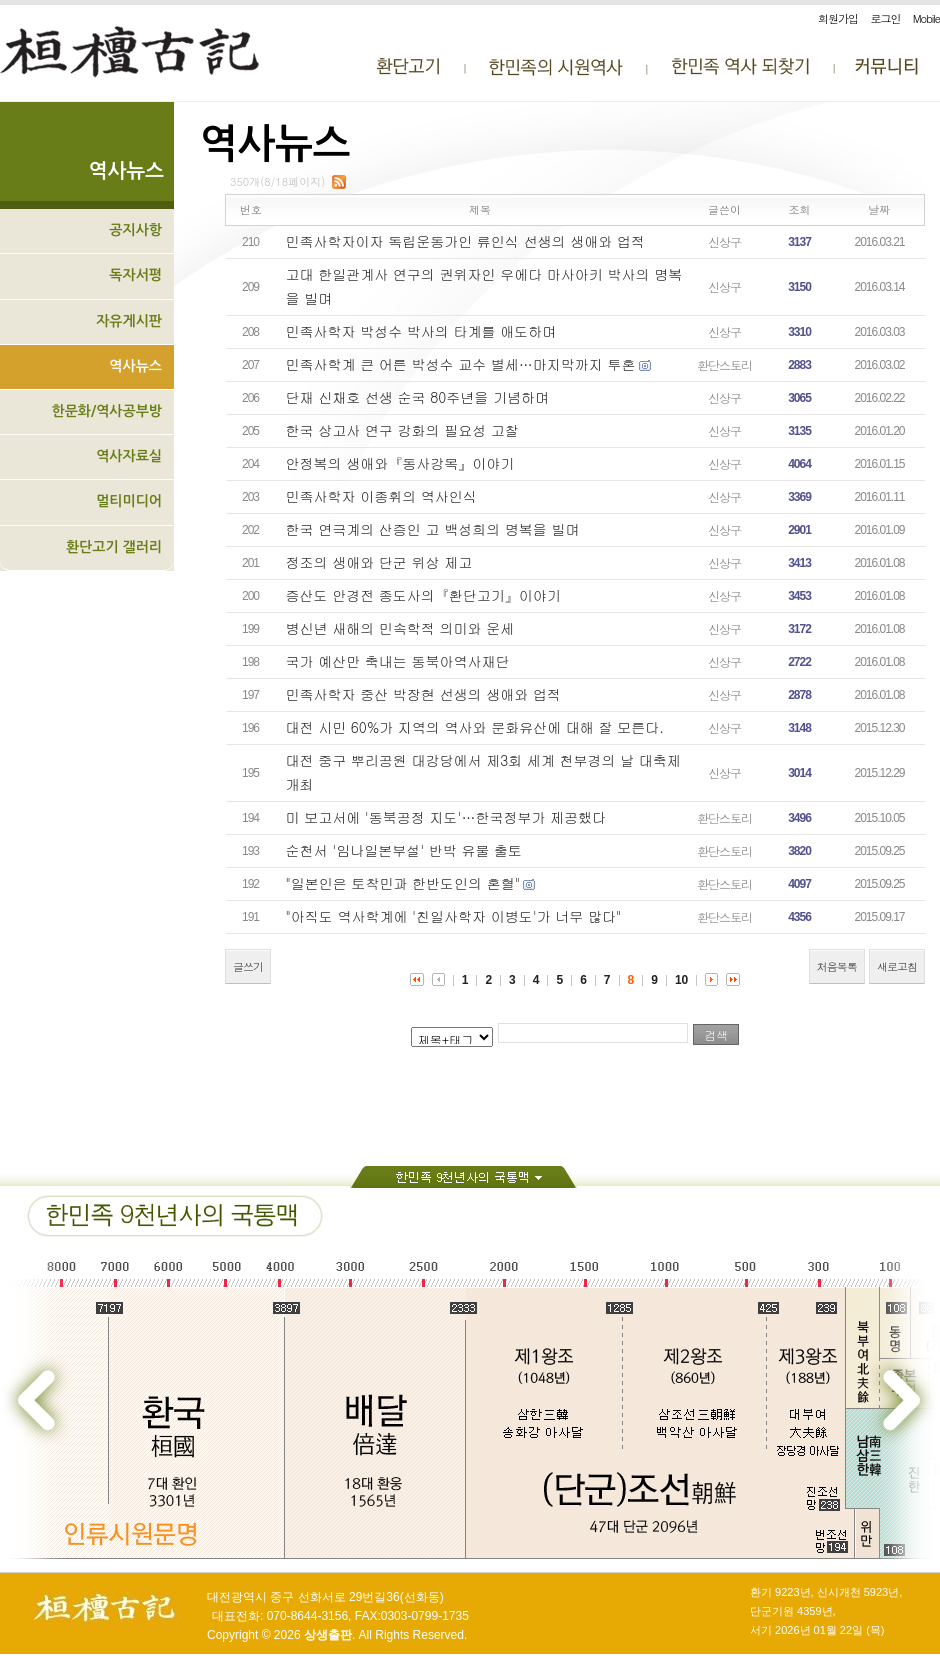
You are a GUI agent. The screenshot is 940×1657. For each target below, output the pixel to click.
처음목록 (837, 966)
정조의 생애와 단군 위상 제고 (379, 562)
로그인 (885, 18)
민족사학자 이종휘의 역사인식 (381, 496)
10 (681, 980)
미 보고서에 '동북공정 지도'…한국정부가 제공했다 (446, 817)
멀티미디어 (129, 501)
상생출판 (328, 1635)
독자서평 (135, 275)
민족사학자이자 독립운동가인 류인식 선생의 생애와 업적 (465, 241)
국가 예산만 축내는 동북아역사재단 (398, 661)
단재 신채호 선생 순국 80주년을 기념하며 (417, 397)
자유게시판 (129, 321)
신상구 (724, 241)
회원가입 (838, 18)
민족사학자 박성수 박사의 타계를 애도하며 (421, 331)
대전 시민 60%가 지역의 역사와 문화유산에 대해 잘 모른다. (475, 727)
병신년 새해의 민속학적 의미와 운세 (400, 628)
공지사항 (135, 230)
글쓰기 (248, 966)
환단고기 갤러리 (114, 547)
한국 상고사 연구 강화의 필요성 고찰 (402, 430)
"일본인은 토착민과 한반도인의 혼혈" (403, 883)
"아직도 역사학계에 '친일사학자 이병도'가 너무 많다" (454, 916)
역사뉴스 (135, 366)
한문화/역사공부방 (106, 411)
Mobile (926, 18)
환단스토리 (724, 364)
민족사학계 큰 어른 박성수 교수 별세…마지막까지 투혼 (461, 364)
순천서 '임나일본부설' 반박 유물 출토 (404, 850)
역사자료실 (129, 456)
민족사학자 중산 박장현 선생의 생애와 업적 (423, 694)
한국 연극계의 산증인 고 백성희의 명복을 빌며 (433, 529)
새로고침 (897, 966)
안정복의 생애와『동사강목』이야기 (400, 463)
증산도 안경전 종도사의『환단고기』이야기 (423, 595)
